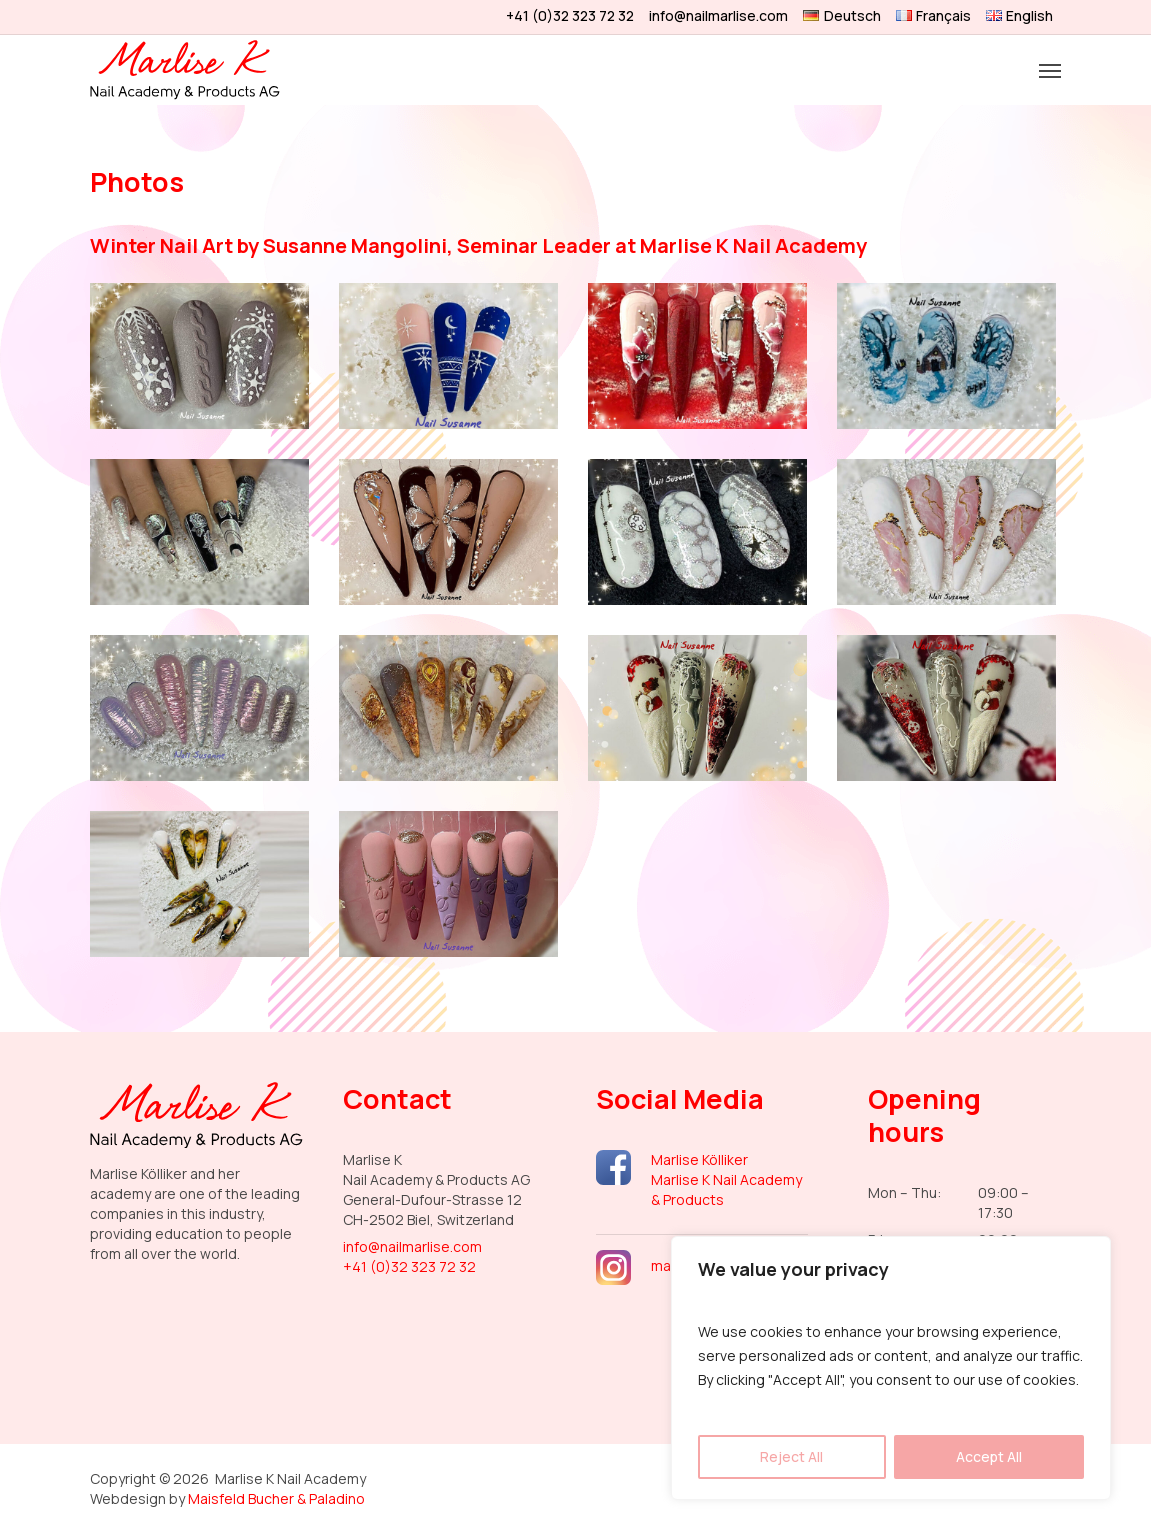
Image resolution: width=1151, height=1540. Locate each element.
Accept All (989, 1456)
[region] (891, 1368)
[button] (1050, 70)
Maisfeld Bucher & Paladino (276, 1498)
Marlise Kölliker (699, 1159)
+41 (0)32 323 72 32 (409, 1266)
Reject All (791, 1456)
